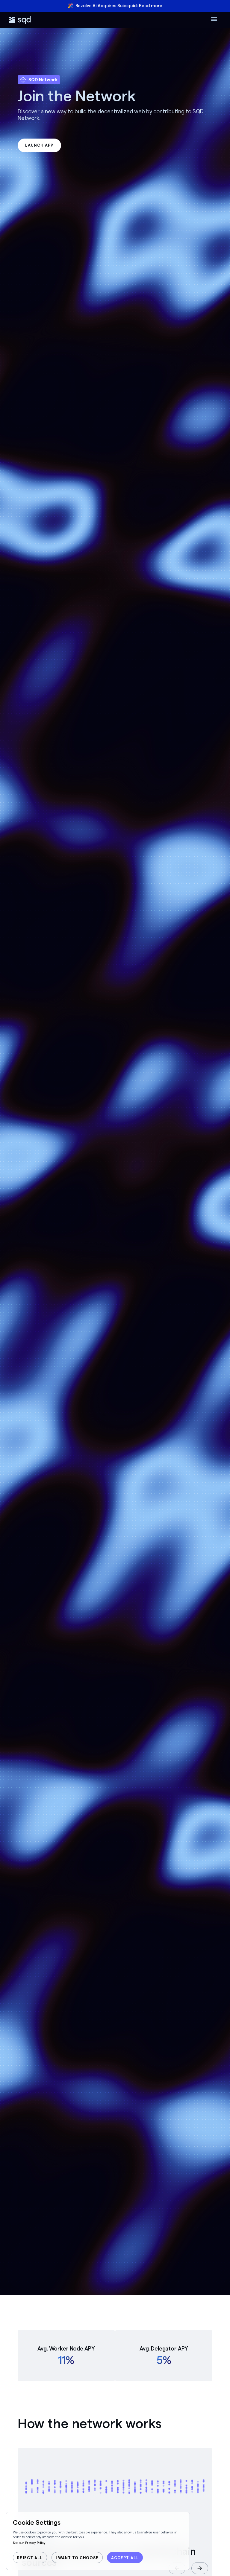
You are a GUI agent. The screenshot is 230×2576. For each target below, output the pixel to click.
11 (62, 2360)
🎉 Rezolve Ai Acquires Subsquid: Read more (115, 5)
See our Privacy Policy (29, 2543)
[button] (199, 2568)
